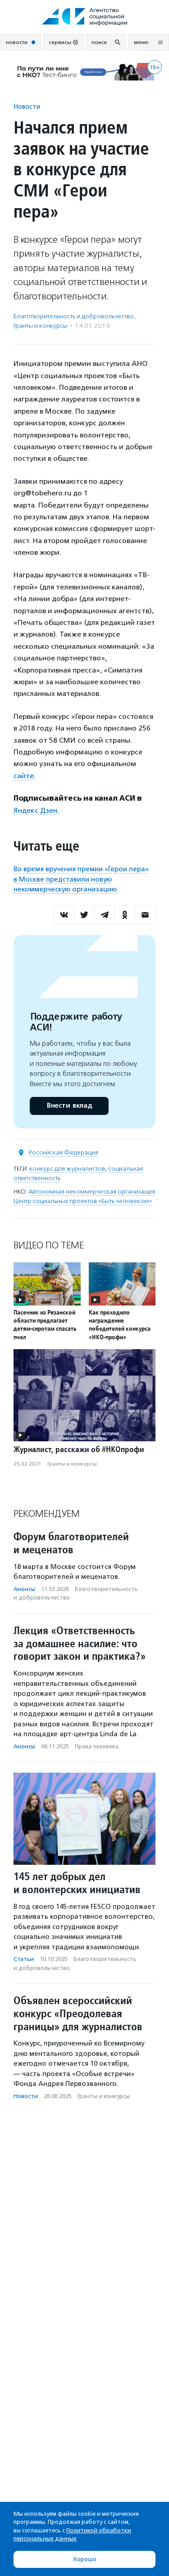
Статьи (24, 1959)
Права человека (97, 1746)
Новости (27, 106)
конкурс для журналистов (67, 1168)
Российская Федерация (63, 1152)
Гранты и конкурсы (41, 326)
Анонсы (24, 1589)
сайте (24, 775)
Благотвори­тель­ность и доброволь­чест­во (74, 316)
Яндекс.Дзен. (36, 810)
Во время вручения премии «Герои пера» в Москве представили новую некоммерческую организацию (81, 879)
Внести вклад (68, 1105)
